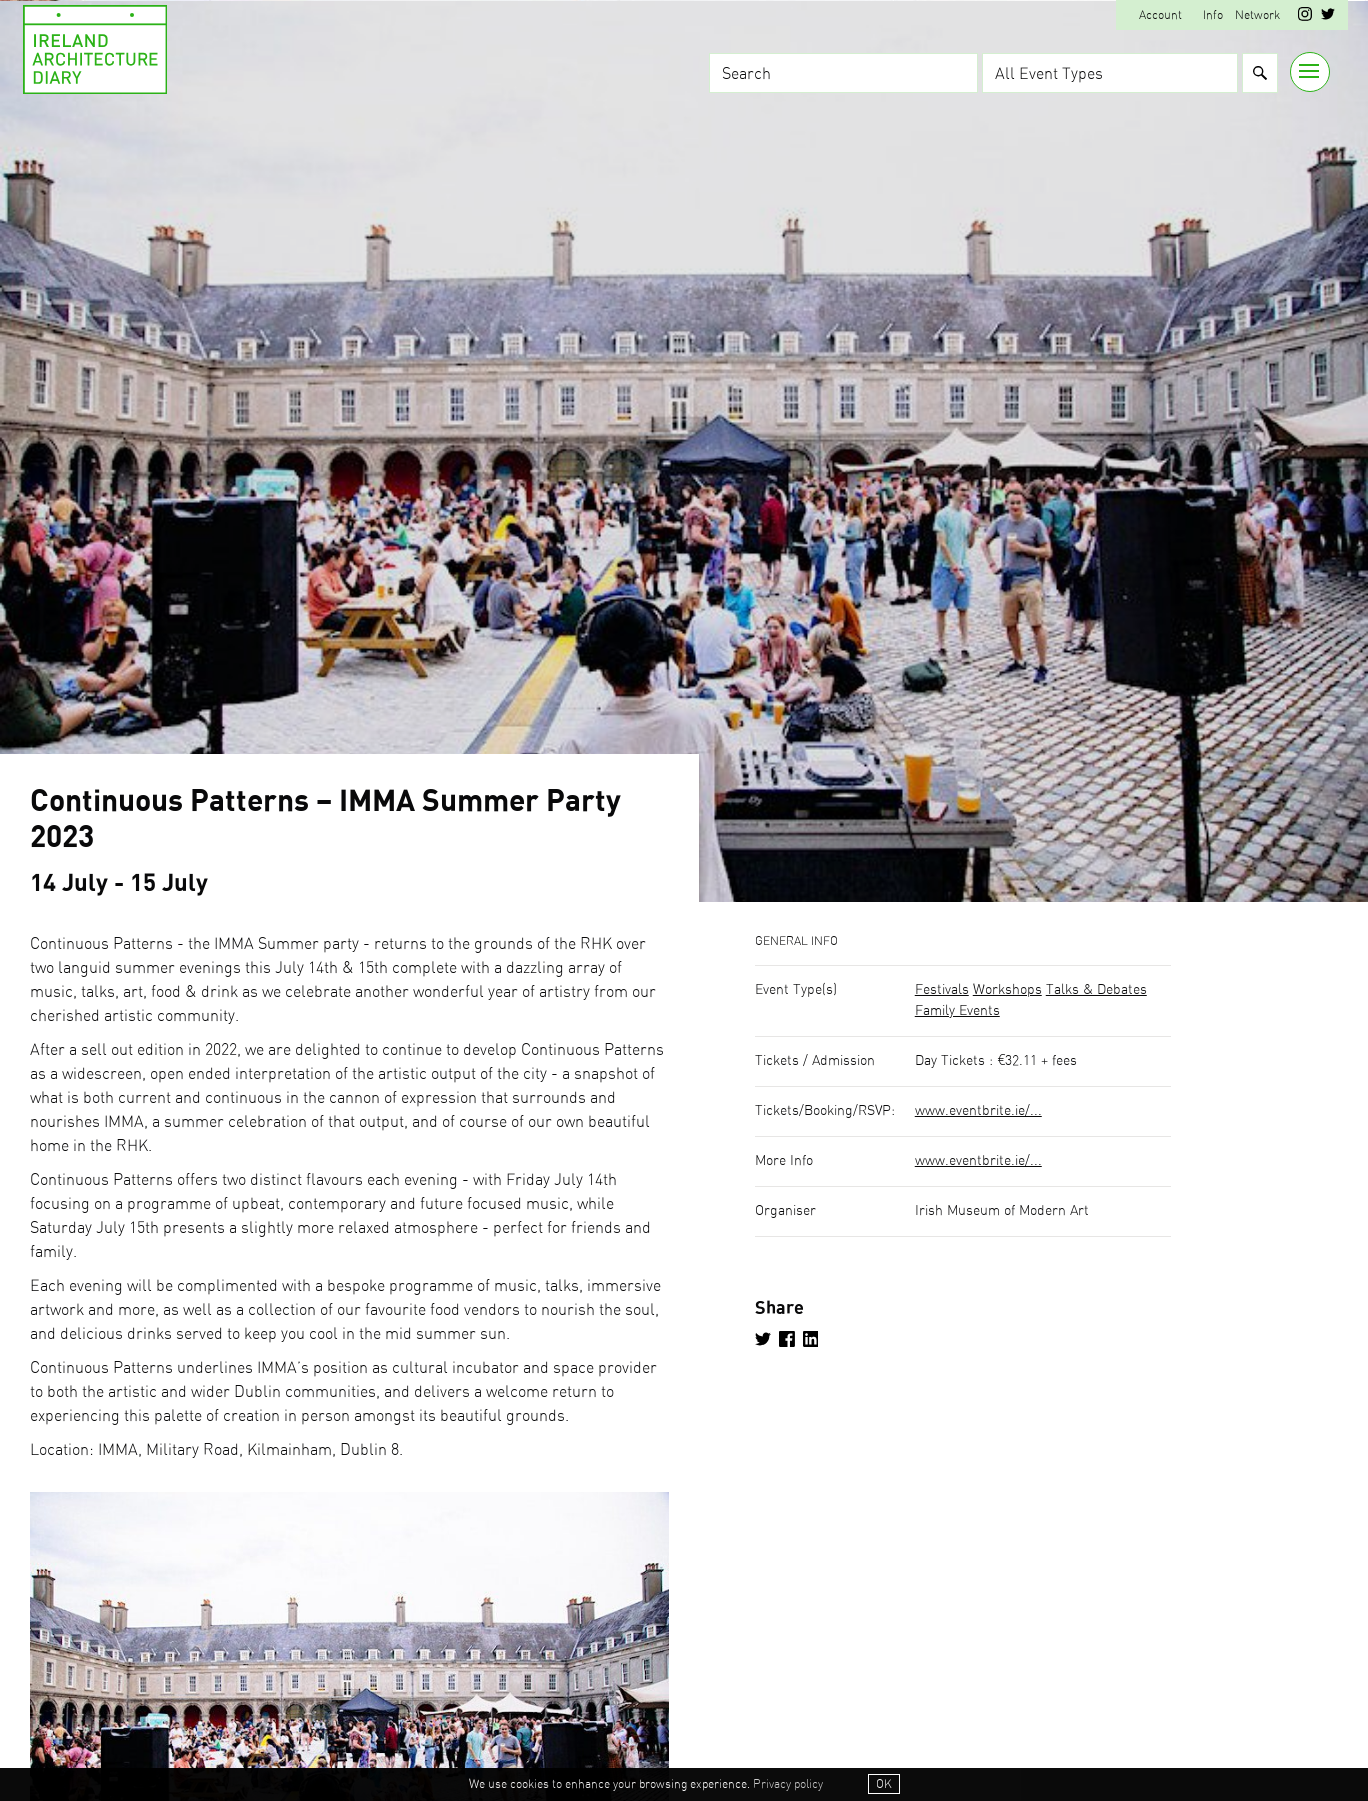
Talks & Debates (1096, 990)
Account (1160, 15)
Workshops (1007, 990)
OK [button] (884, 1785)
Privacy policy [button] (788, 1785)
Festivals (942, 990)
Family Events (957, 1011)
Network (1257, 15)
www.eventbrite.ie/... (978, 1111)
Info (1213, 15)
